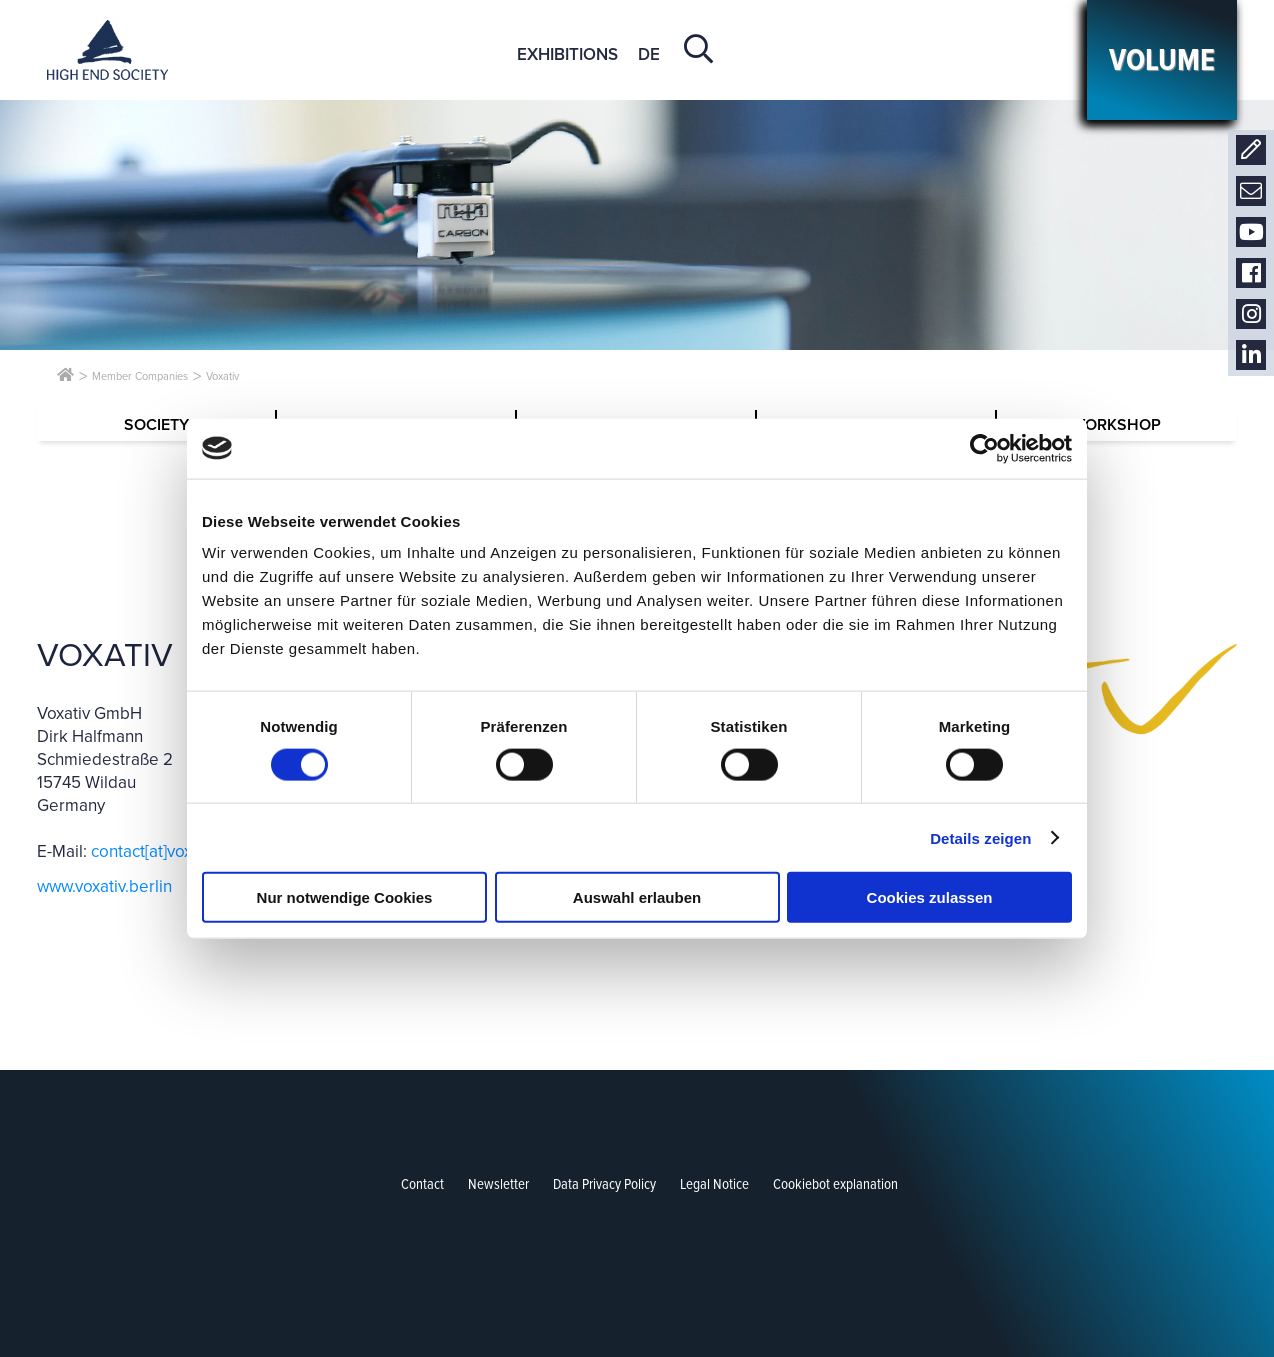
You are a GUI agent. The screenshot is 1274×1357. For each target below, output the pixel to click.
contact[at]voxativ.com (172, 851)
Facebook (1251, 273)
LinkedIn (1251, 355)
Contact (1251, 150)
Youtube (1251, 232)
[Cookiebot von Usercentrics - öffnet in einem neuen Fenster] (984, 448)
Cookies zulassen (930, 897)
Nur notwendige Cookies (345, 897)
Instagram (1251, 314)
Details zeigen (980, 837)
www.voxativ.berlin (104, 886)
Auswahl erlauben (637, 897)
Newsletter (1251, 191)
